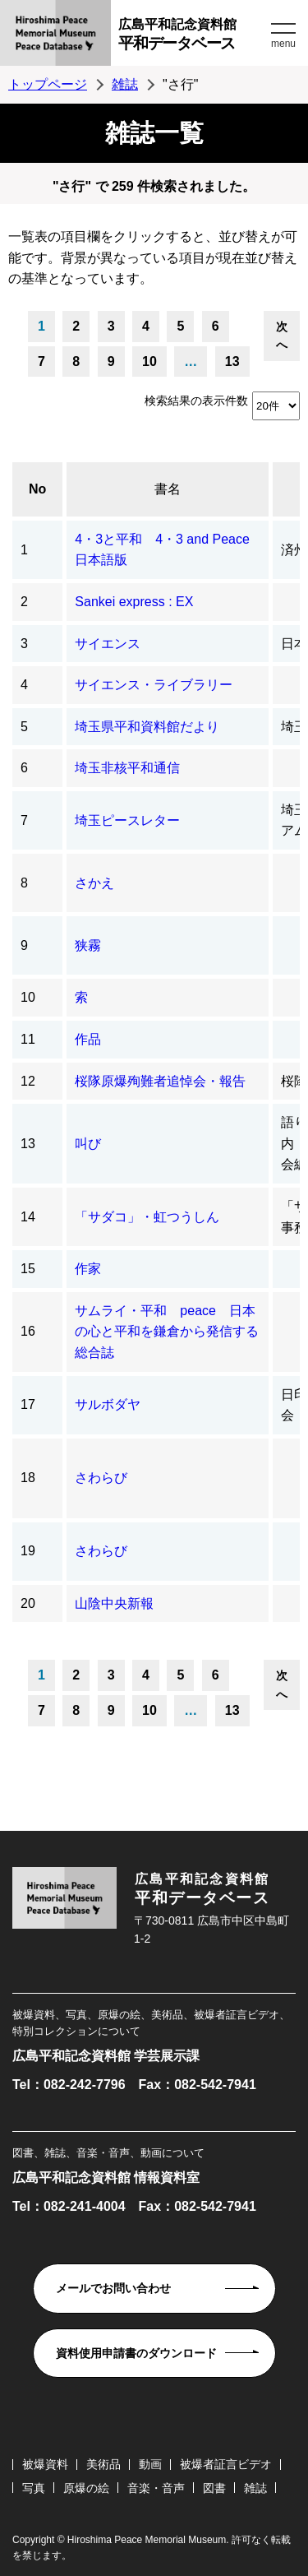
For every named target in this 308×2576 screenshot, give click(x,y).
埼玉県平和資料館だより (147, 727)
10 (149, 361)
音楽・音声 (156, 2488)
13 (232, 361)
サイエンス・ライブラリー (153, 685)
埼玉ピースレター (127, 820)
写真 (33, 2488)
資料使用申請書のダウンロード (136, 2353)
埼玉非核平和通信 (127, 768)
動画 (150, 2464)
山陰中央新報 (114, 1603)
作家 (88, 1269)
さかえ (94, 883)
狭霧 (88, 945)
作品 (88, 1039)
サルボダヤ (107, 1404)
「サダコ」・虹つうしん (147, 1217)
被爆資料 (45, 2464)
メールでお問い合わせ (113, 2288)
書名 (167, 489)
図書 (214, 2488)
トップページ (47, 84)
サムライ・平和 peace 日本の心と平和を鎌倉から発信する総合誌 (167, 1332)
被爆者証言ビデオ (226, 2464)
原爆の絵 (86, 2488)
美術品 (103, 2464)
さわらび (101, 1478)
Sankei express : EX (134, 602)
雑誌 (125, 84)
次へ (281, 335)
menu (283, 43)
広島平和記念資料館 (192, 36)
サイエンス (107, 644)
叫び (88, 1144)
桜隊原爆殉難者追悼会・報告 (160, 1081)
